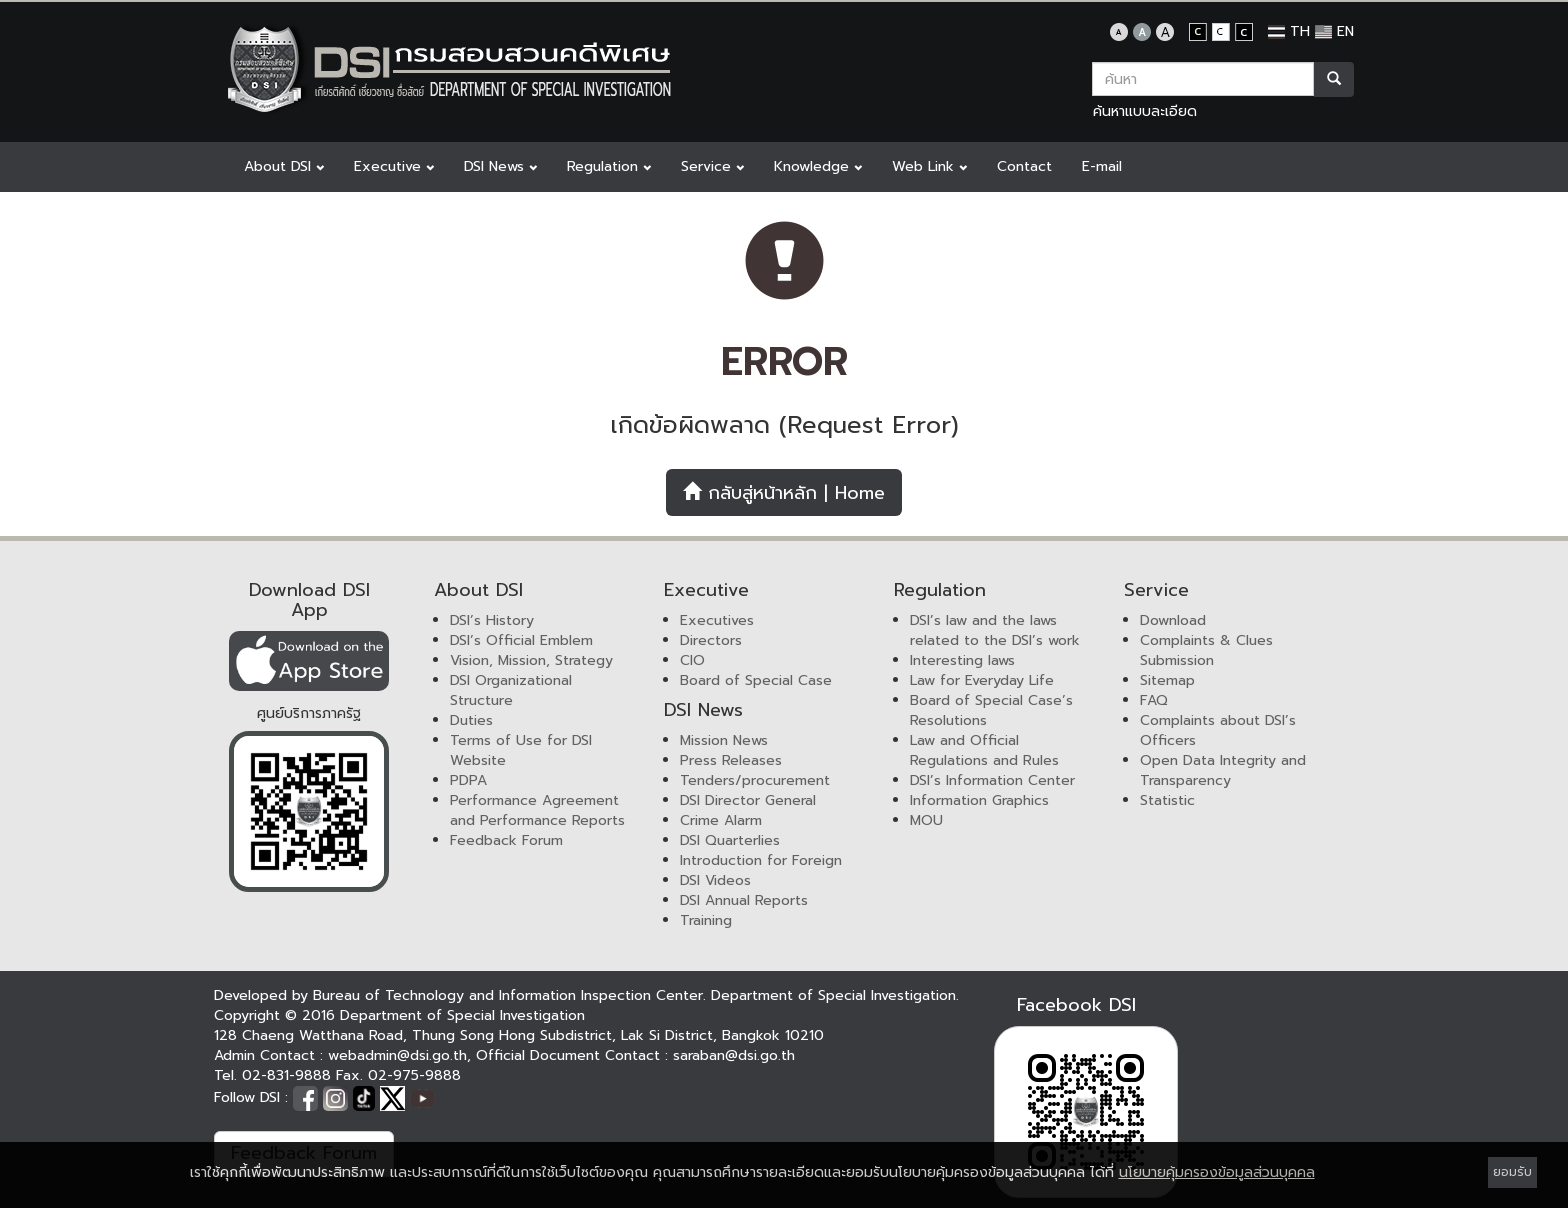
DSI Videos (715, 880)
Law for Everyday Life (982, 680)
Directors (711, 640)
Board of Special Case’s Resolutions (991, 710)
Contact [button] (1024, 166)
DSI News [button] (500, 166)
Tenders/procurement (755, 780)
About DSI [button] (284, 166)
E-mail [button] (1102, 166)
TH (1289, 31)
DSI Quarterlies (730, 840)
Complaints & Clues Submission (1206, 650)
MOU (926, 820)
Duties (471, 720)
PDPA (468, 780)
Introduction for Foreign (761, 860)
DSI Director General (748, 800)
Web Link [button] (929, 166)
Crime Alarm (721, 820)
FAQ (1154, 700)
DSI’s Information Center (992, 780)
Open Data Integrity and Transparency (1223, 770)
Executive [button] (394, 166)
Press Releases (731, 760)
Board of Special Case (756, 680)
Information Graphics (979, 800)
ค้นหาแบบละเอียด (1145, 111)
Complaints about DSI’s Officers (1218, 730)
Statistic (1167, 800)
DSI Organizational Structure (511, 690)
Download (1173, 620)
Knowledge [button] (818, 166)
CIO (692, 660)
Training (706, 920)
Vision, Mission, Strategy (531, 660)
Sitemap (1167, 680)
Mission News (724, 740)
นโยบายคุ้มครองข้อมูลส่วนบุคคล (1217, 1172)
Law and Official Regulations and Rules (984, 750)
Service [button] (712, 166)
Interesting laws (962, 660)
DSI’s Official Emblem (521, 640)
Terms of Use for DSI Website (521, 750)
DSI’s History (492, 620)
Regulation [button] (609, 166)
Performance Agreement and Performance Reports (537, 810)
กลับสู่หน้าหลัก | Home (784, 493)
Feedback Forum (506, 840)
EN (1334, 31)
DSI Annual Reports (744, 900)
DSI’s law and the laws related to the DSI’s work (995, 630)
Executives (717, 620)
